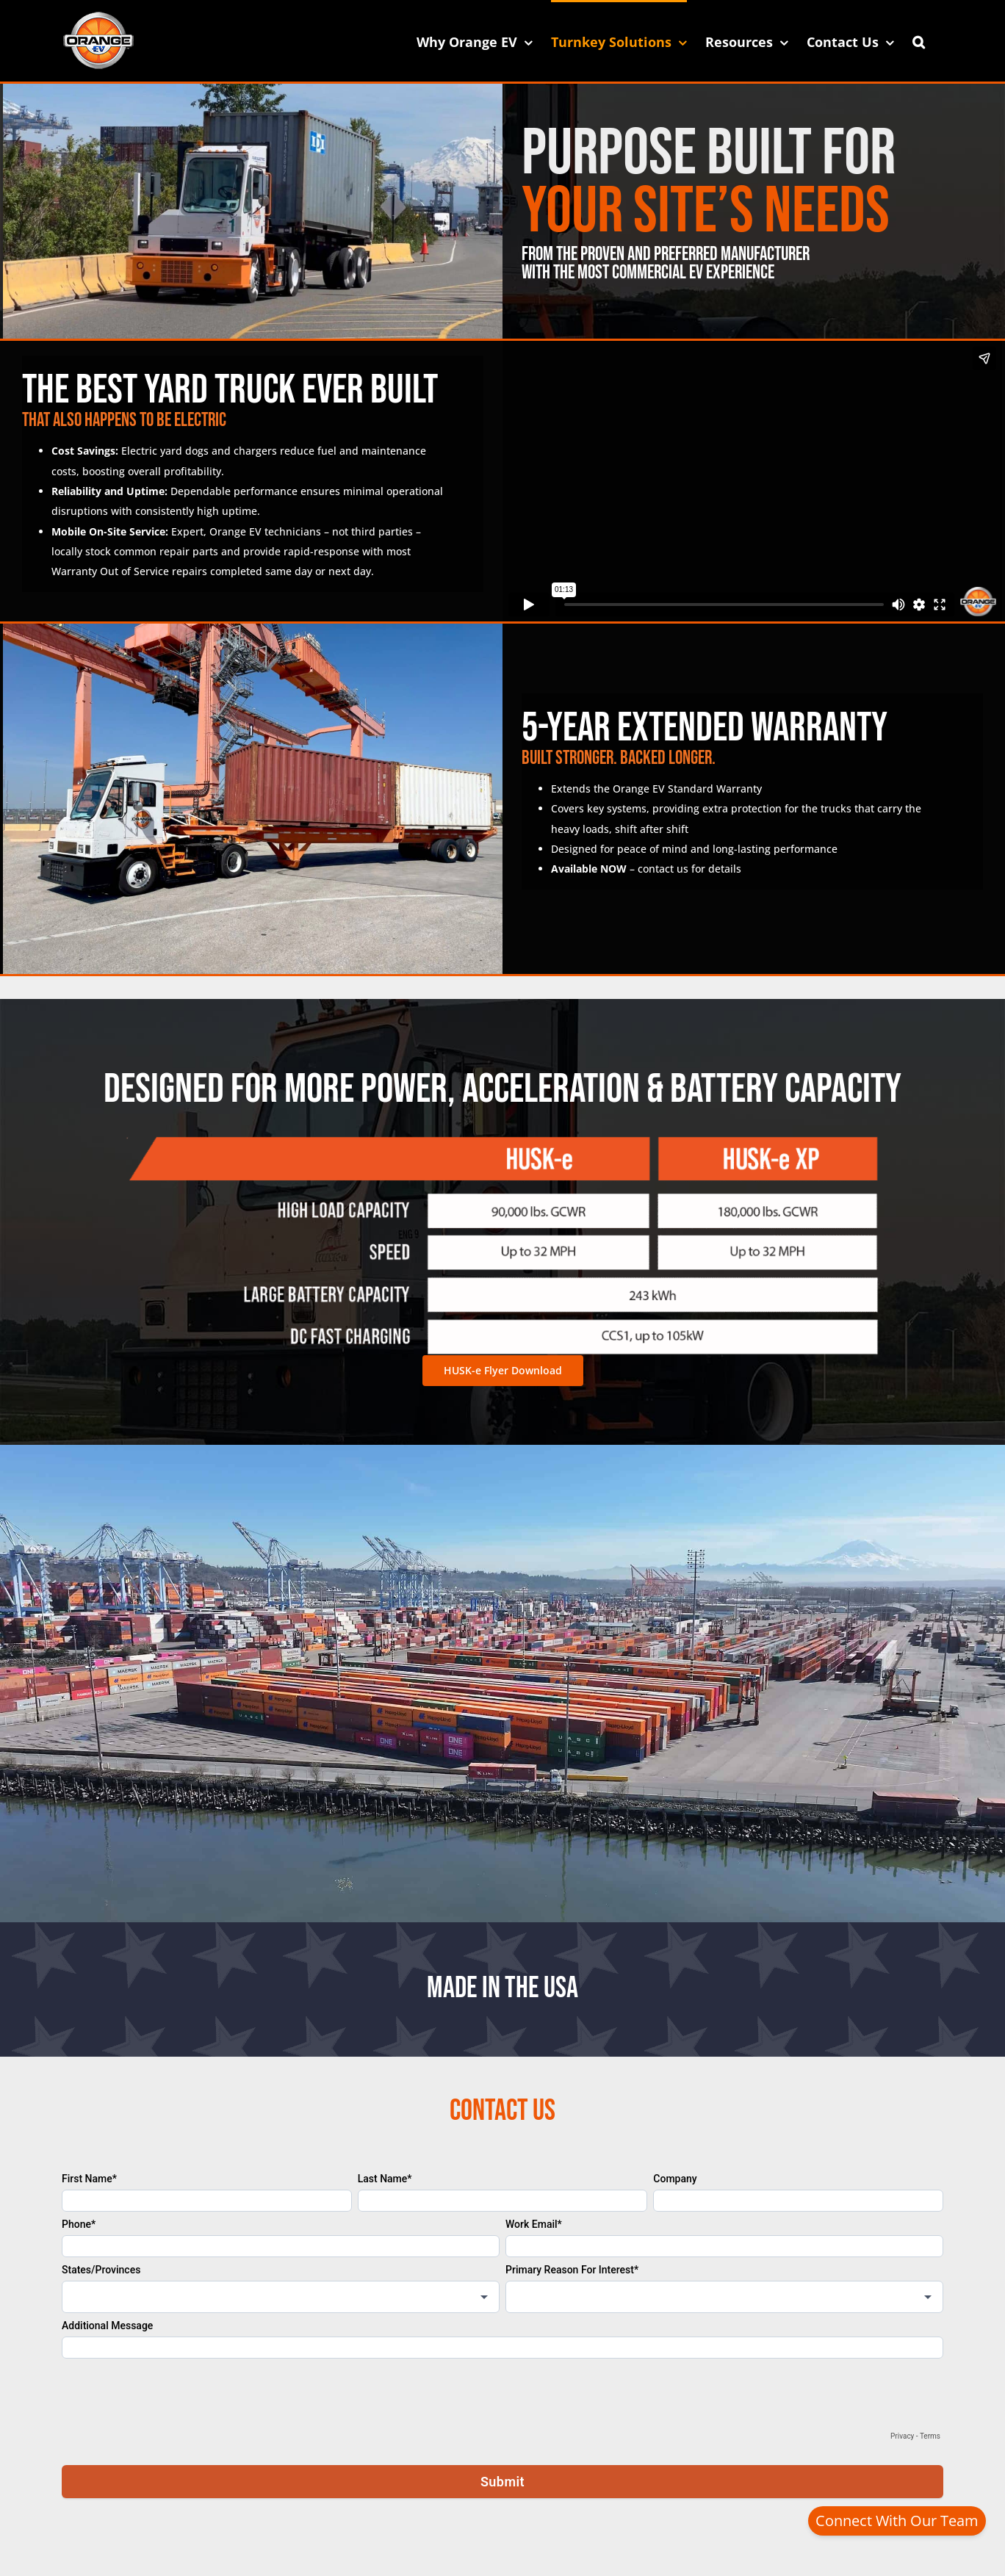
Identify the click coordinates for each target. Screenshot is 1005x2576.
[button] (918, 40)
